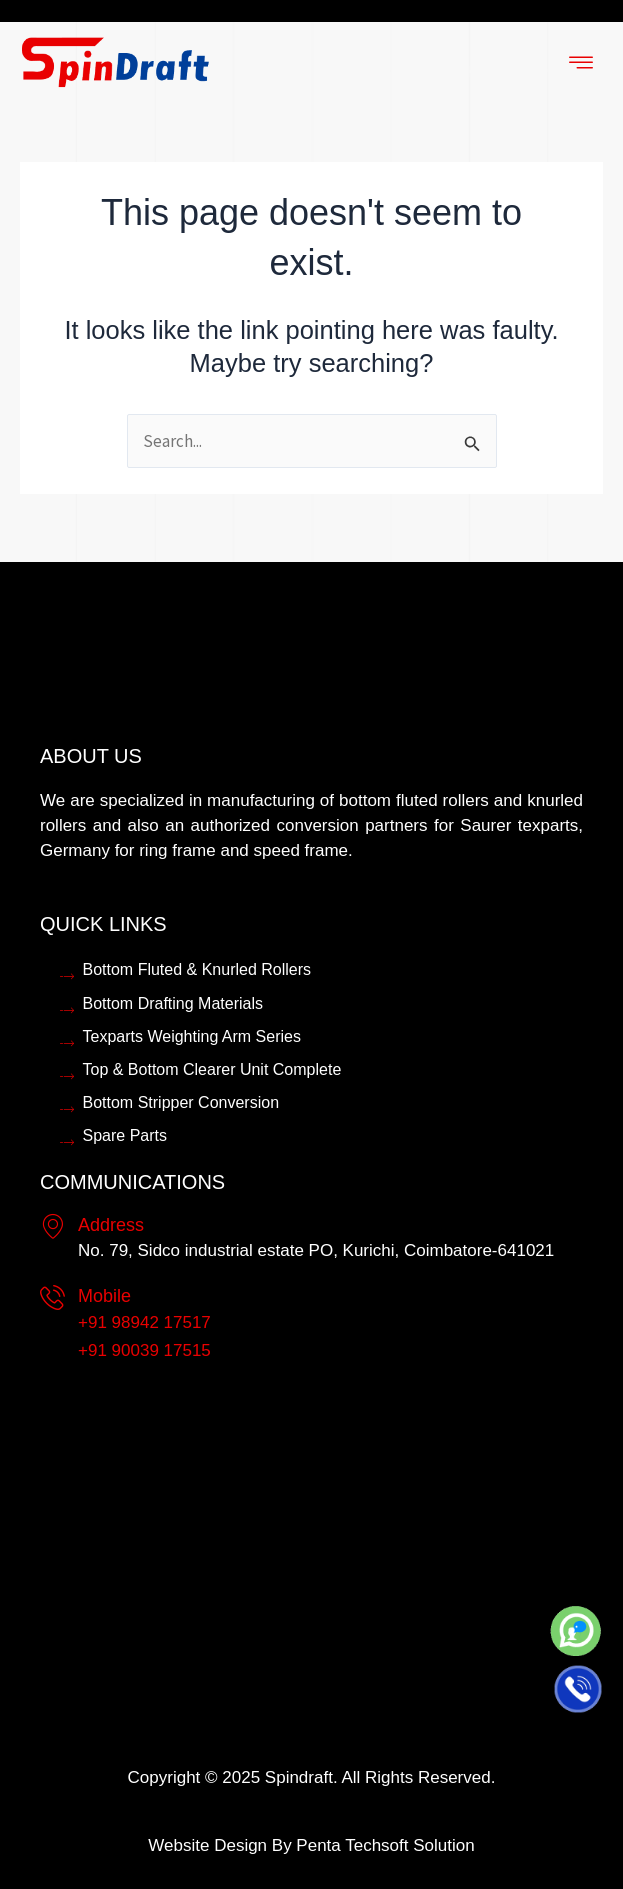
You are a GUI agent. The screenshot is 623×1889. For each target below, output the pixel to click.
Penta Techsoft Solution (385, 1845)
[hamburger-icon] (580, 63)
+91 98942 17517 (144, 1322)
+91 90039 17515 (144, 1350)
